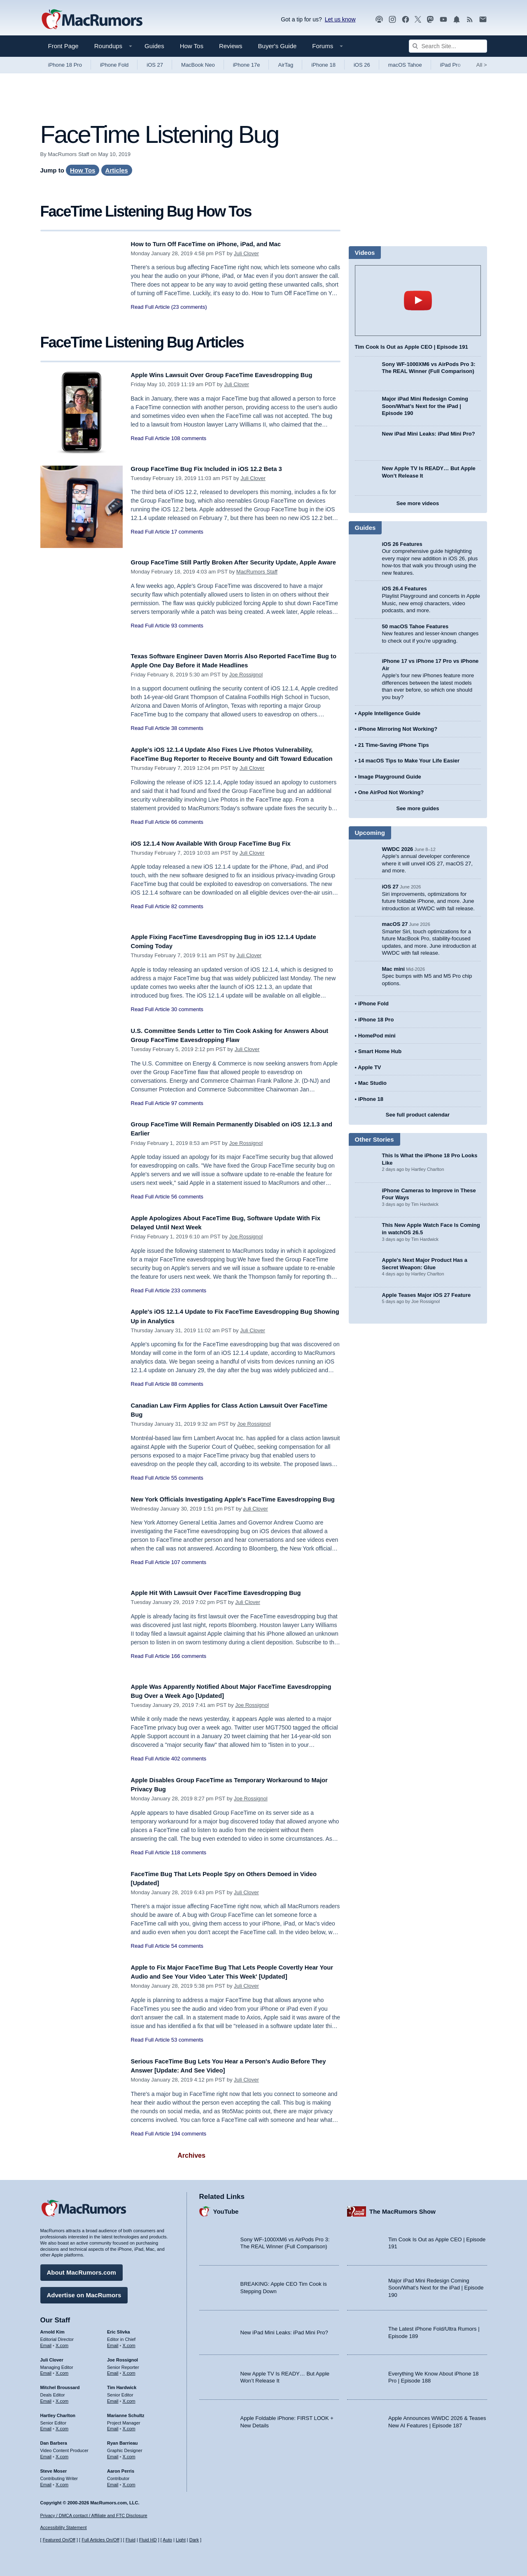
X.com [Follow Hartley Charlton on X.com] (62, 2425)
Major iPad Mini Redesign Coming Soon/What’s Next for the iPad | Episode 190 (425, 406)
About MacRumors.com (81, 2269)
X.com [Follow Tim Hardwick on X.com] (129, 2398)
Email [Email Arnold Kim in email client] (46, 2342)
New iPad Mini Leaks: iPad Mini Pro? (428, 434)
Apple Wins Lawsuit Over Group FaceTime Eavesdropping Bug (235, 375)
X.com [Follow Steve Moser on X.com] (62, 2481)
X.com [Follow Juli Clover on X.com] (62, 2370)
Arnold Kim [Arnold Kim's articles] (52, 2329)
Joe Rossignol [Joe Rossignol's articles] (122, 2356)
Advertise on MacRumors (84, 2292)
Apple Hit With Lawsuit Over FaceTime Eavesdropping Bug (229, 1597)
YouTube (226, 2208)
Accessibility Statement (63, 2527)
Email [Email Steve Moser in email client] (46, 2481)
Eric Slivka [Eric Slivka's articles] (118, 2329)
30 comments (187, 1013)
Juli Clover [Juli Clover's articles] (51, 2356)
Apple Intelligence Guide (389, 713)
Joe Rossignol (246, 674)
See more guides (417, 808)
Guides (154, 45)
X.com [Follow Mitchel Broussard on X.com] (62, 2398)
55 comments (187, 1482)
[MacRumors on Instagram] (392, 19)
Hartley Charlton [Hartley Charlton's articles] (58, 2412)
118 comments (188, 1856)
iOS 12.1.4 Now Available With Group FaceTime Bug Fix (223, 847)
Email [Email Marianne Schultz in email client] (113, 2425)
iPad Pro (450, 65)
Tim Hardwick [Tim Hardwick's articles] (121, 2384)
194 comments (188, 2141)
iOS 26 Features (402, 544)
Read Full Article (150, 307)
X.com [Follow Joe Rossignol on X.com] (129, 2370)
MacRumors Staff (256, 581)
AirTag (285, 65)
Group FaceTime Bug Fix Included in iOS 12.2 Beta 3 (218, 469)
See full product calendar (418, 1115)
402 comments (188, 1763)
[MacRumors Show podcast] (379, 19)
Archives (191, 2163)
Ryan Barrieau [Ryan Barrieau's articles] (122, 2440)
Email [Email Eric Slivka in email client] (113, 2342)
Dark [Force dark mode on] (194, 2539)
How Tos (191, 45)
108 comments (188, 438)
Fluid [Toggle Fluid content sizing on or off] (130, 2539)
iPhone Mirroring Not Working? (398, 729)
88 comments (187, 1388)
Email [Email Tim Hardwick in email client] (113, 2398)
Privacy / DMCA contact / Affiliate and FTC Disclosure (93, 2515)
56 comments (187, 1201)
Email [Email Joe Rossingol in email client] (113, 2370)
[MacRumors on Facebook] (405, 19)
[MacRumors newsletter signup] (483, 19)
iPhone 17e (246, 65)
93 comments (187, 635)
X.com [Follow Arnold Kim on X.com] (62, 2342)
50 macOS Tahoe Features (415, 626)
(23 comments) (189, 307)
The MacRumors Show (402, 2208)
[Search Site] (448, 46)
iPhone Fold (114, 65)
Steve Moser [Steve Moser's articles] (53, 2467)
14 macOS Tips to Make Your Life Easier (408, 761)
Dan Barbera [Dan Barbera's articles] (53, 2440)
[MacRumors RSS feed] (470, 19)
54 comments (187, 1950)
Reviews (231, 45)
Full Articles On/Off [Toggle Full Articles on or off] (100, 2539)
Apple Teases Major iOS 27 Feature (426, 1295)
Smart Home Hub (379, 1051)
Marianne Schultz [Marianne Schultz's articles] (125, 2412)
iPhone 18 (323, 65)
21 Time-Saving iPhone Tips (393, 745)
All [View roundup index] (481, 65)
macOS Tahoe (405, 65)
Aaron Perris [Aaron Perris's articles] (120, 2467)
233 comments (188, 1294)
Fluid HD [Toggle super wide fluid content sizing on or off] (148, 2539)
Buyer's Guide (277, 45)
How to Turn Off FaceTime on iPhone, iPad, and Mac (217, 244)
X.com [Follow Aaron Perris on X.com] (129, 2481)
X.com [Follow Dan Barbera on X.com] (62, 2453)
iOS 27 (155, 65)
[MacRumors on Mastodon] (430, 19)
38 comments (187, 728)
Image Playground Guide (389, 777)
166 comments (188, 1660)
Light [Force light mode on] (181, 2539)
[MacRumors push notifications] (456, 19)
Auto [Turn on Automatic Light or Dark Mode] (167, 2539)
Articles (116, 170)
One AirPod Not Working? (391, 792)
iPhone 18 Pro (65, 65)
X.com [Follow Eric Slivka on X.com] (129, 2342)
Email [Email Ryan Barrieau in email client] (113, 2453)
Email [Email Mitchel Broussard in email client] (46, 2398)
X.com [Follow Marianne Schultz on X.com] (129, 2425)
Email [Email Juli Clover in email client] (46, 2370)
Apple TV (369, 1067)
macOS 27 (395, 924)
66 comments (187, 831)
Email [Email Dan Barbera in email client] (46, 2453)
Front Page (63, 45)
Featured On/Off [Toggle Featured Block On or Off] (59, 2539)
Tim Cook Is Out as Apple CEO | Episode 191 (411, 347)
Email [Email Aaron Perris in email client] (113, 2481)
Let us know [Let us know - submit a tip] (340, 19)
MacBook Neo (198, 65)
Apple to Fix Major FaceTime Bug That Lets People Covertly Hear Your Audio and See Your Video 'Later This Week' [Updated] (230, 1980)
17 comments (187, 532)
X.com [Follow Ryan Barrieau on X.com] (129, 2453)
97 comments (187, 1107)
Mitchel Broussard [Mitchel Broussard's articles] (60, 2384)
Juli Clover (246, 253)
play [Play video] (418, 300)
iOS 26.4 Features (404, 588)
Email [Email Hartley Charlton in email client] (46, 2425)
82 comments (187, 910)
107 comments (188, 1575)
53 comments (187, 2053)
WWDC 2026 (397, 849)
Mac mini (393, 969)
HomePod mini (377, 1036)
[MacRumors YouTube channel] (443, 19)
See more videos (417, 503)
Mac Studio (372, 1083)
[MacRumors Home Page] (91, 19)
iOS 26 (362, 65)
